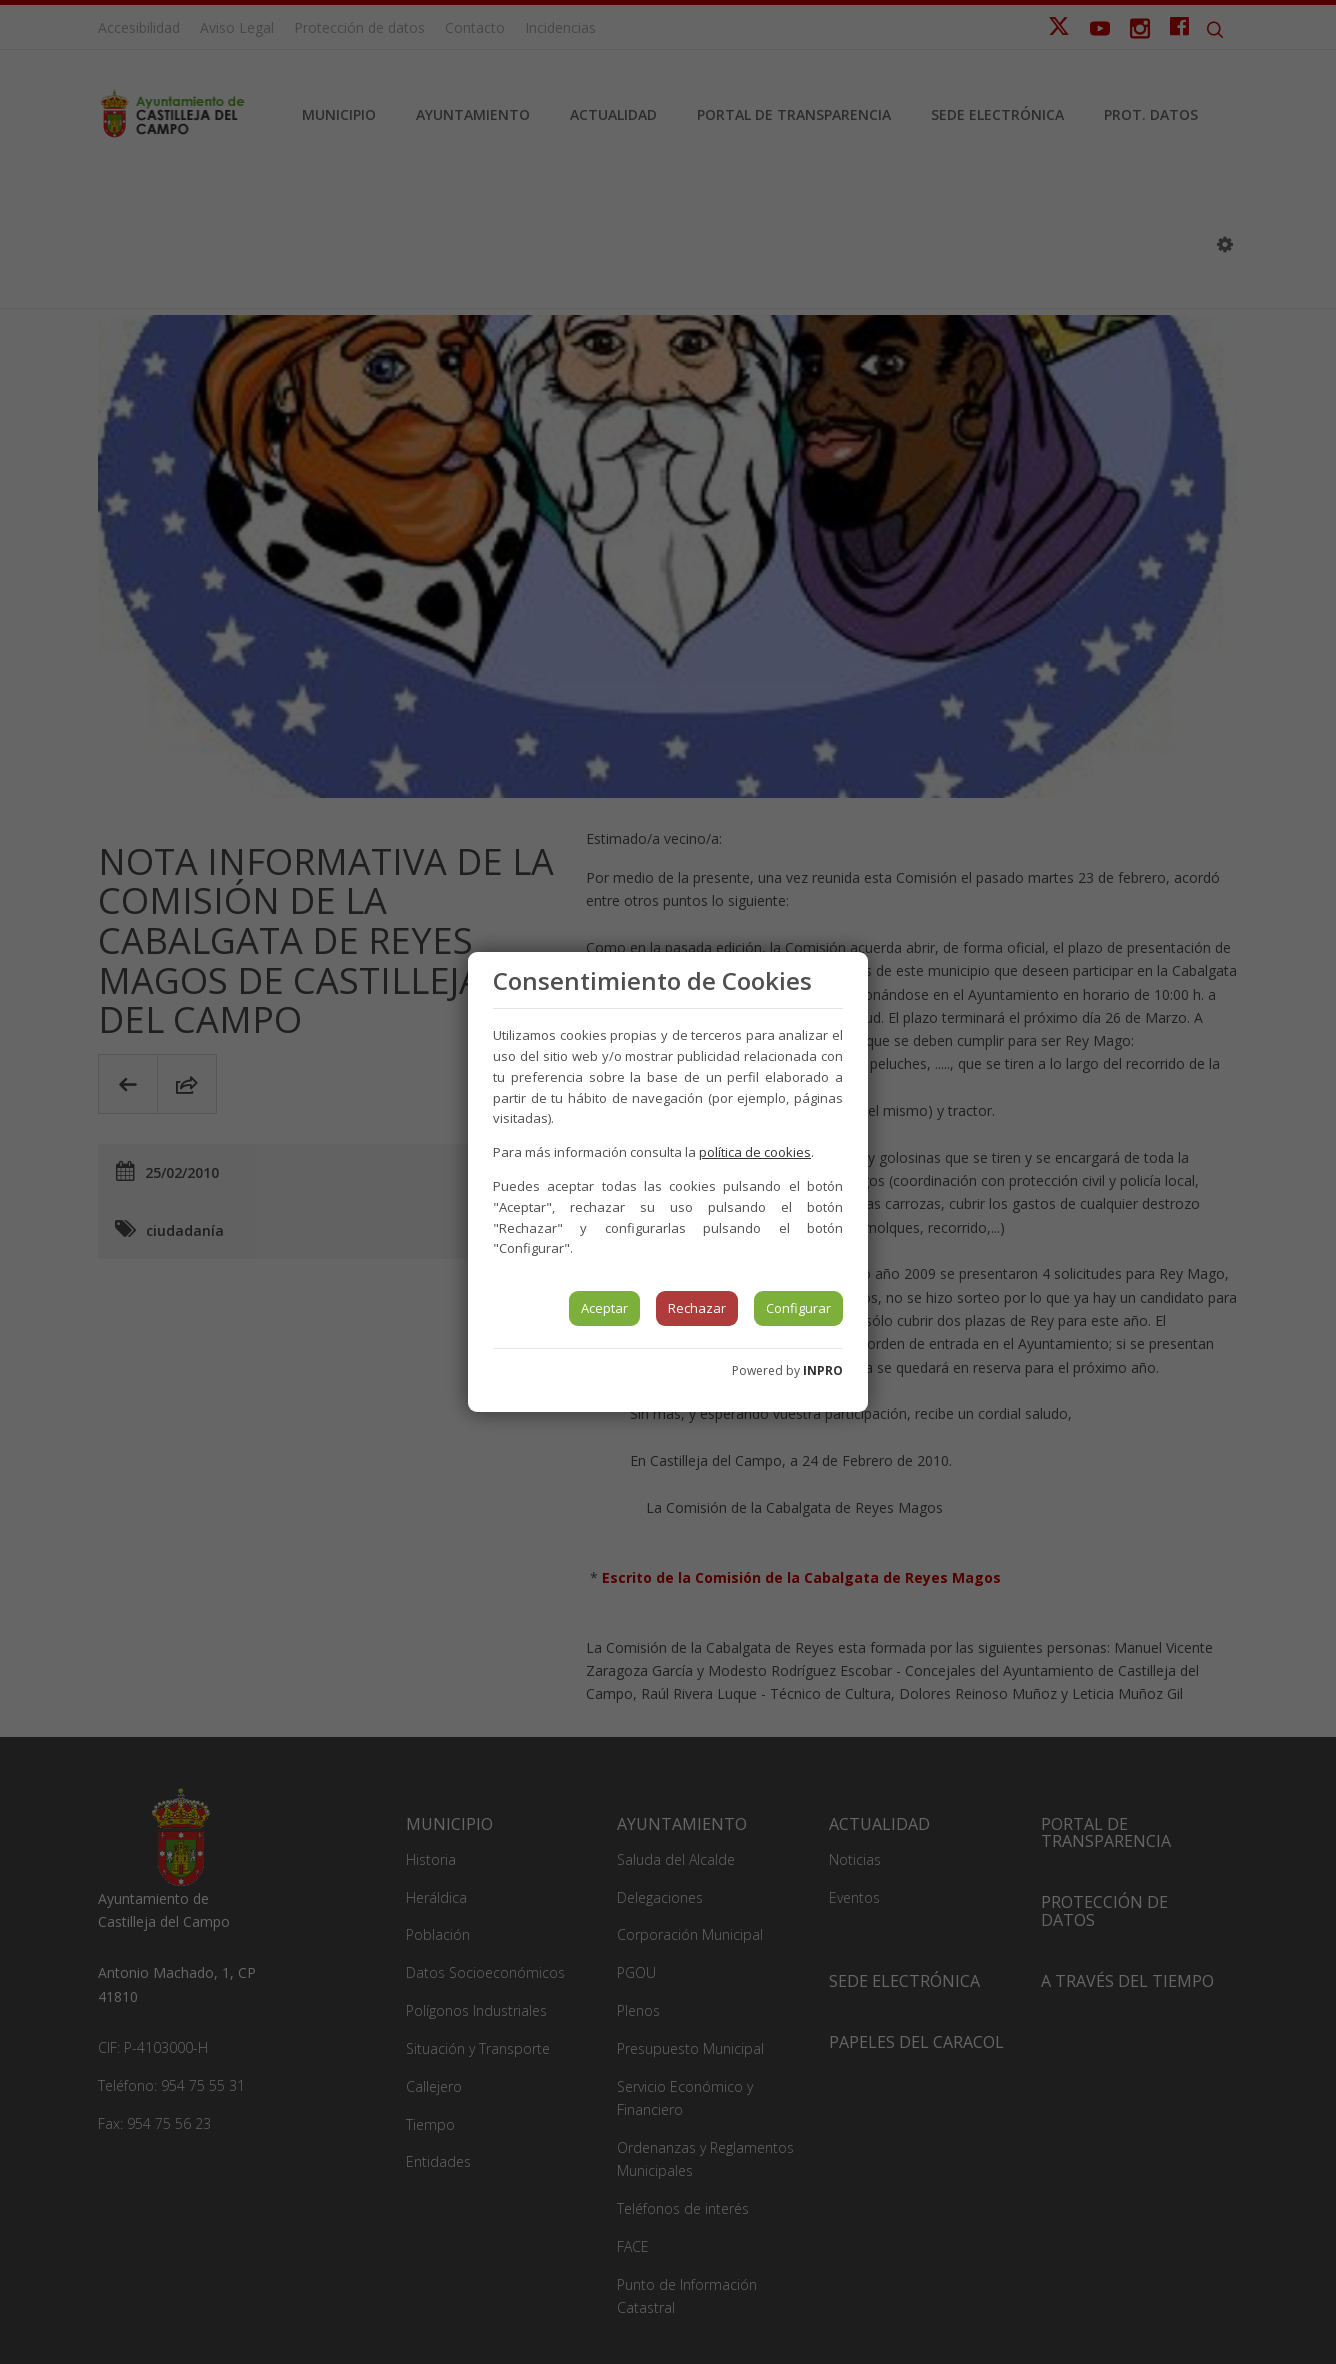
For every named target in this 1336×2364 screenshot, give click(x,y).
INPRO (823, 1370)
